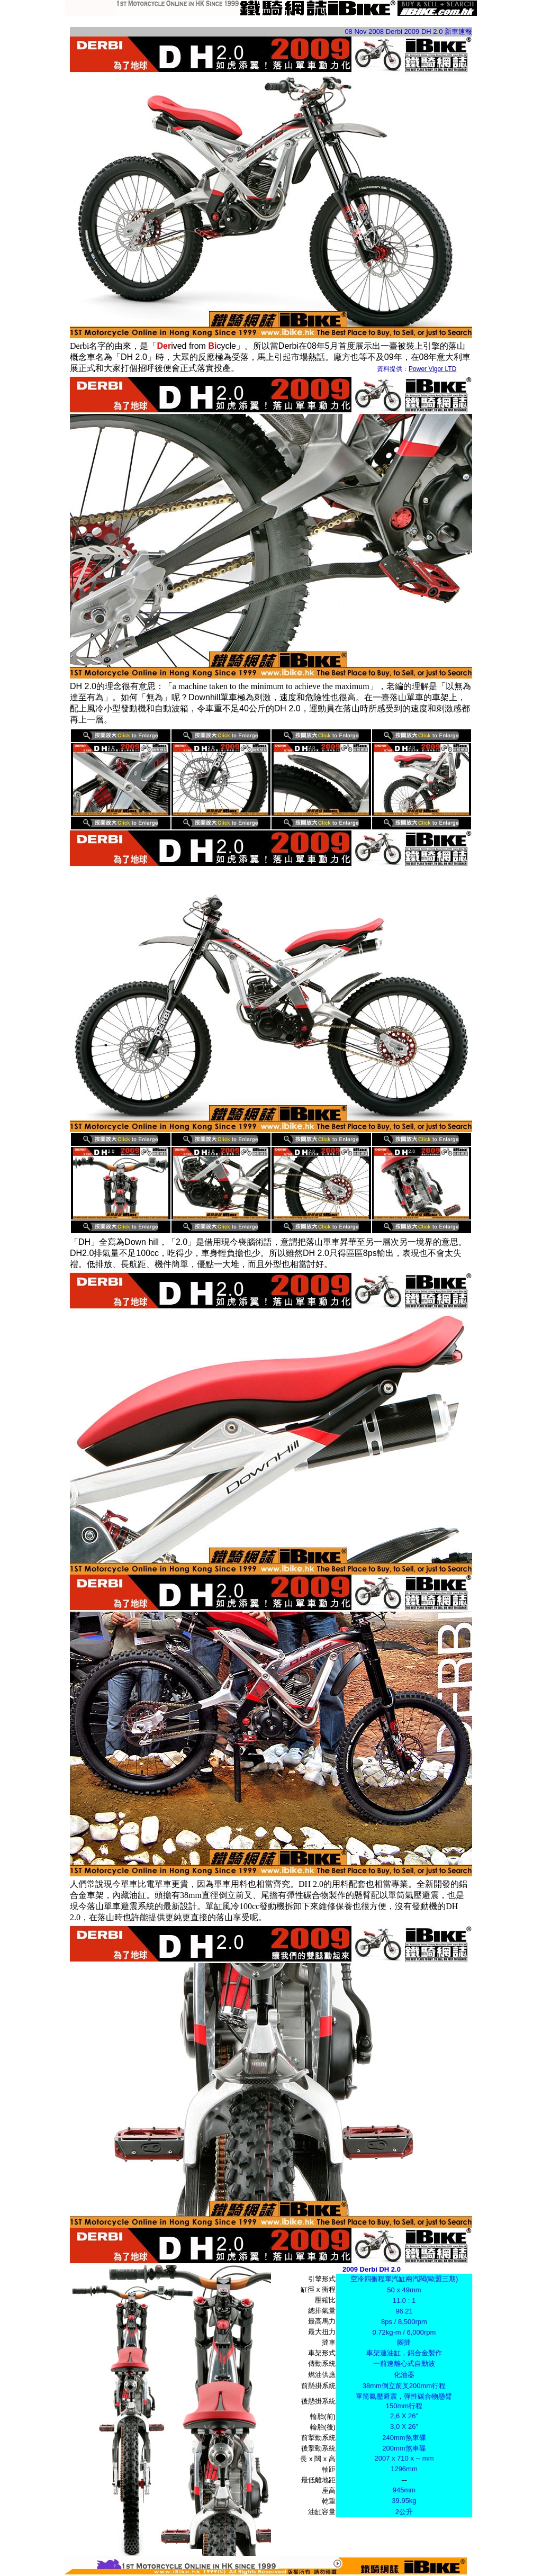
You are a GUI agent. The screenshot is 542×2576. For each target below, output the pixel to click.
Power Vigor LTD (432, 369)
